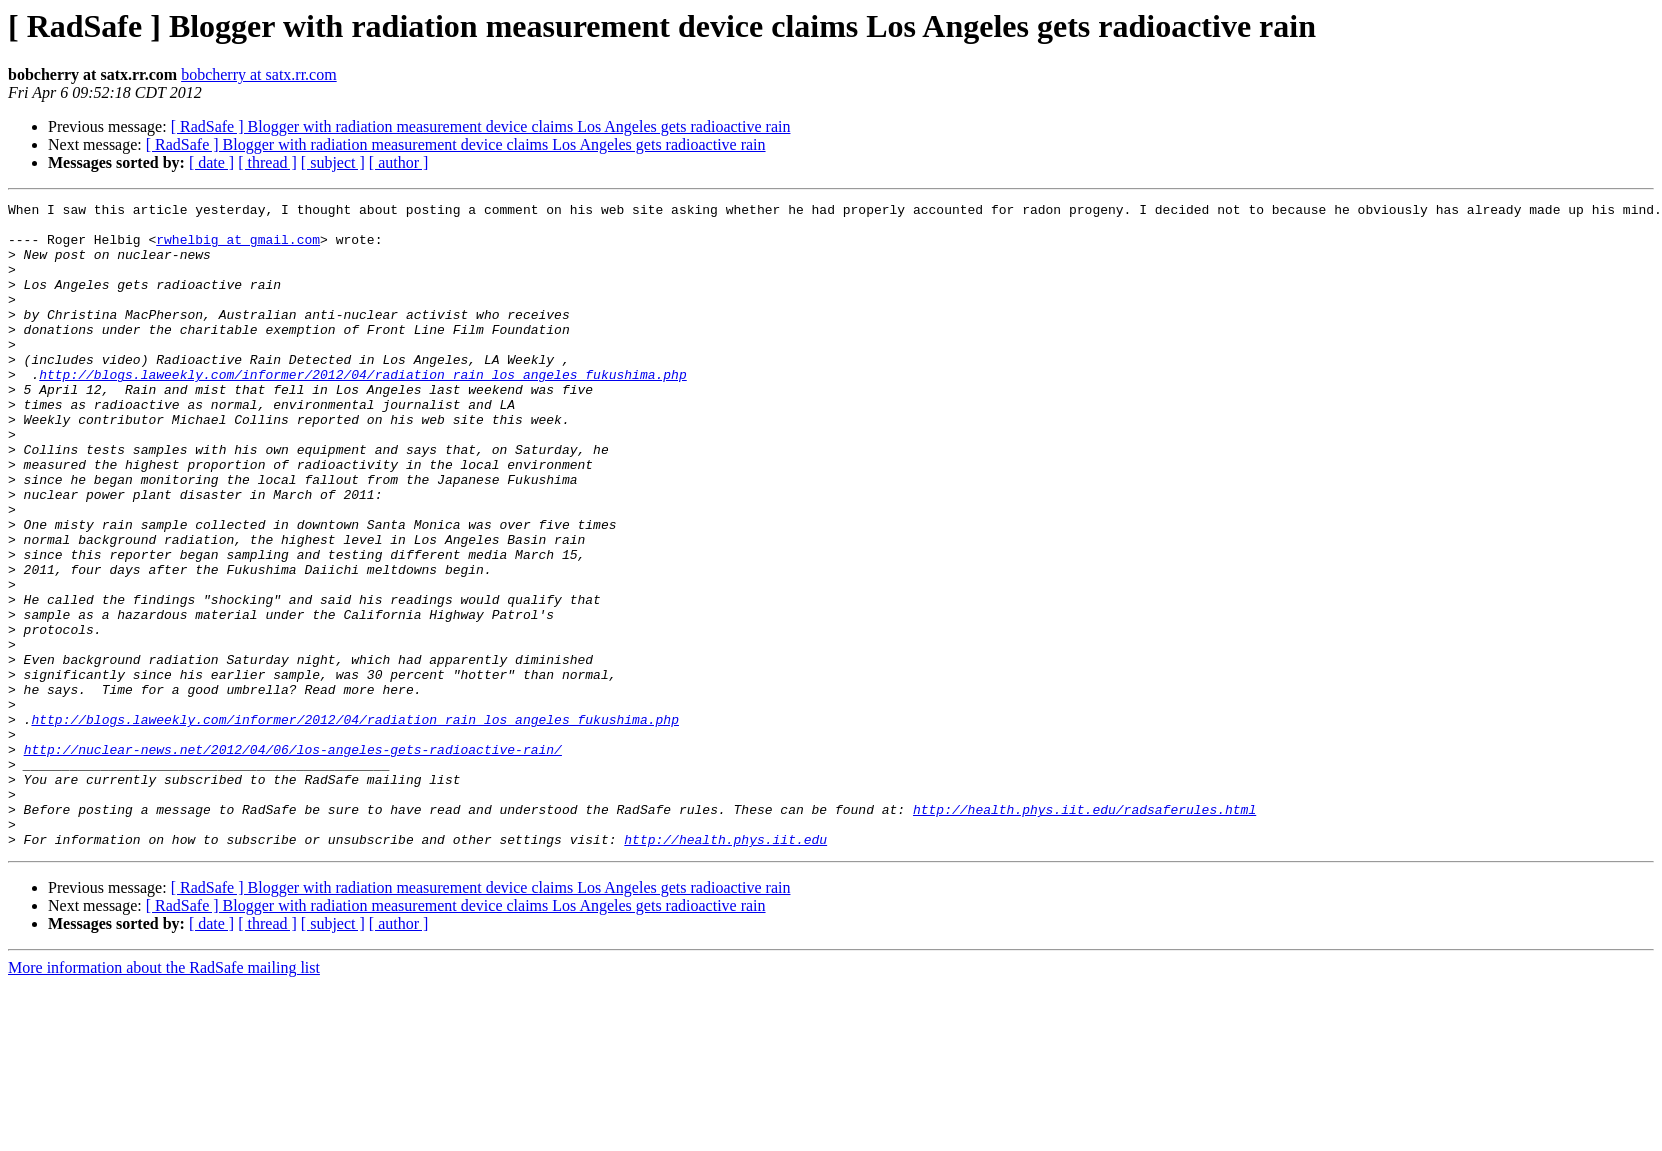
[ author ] (399, 162)
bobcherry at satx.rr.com (259, 74)
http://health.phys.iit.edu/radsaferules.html (1084, 932)
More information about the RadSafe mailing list (164, 1096)
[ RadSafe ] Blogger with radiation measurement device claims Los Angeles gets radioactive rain (481, 126)
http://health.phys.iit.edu (725, 968)
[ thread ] (267, 162)
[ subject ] (333, 162)
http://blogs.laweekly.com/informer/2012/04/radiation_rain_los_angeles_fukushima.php (362, 410)
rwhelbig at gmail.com (238, 248)
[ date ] (211, 162)
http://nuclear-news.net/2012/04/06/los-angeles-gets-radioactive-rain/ (293, 860)
